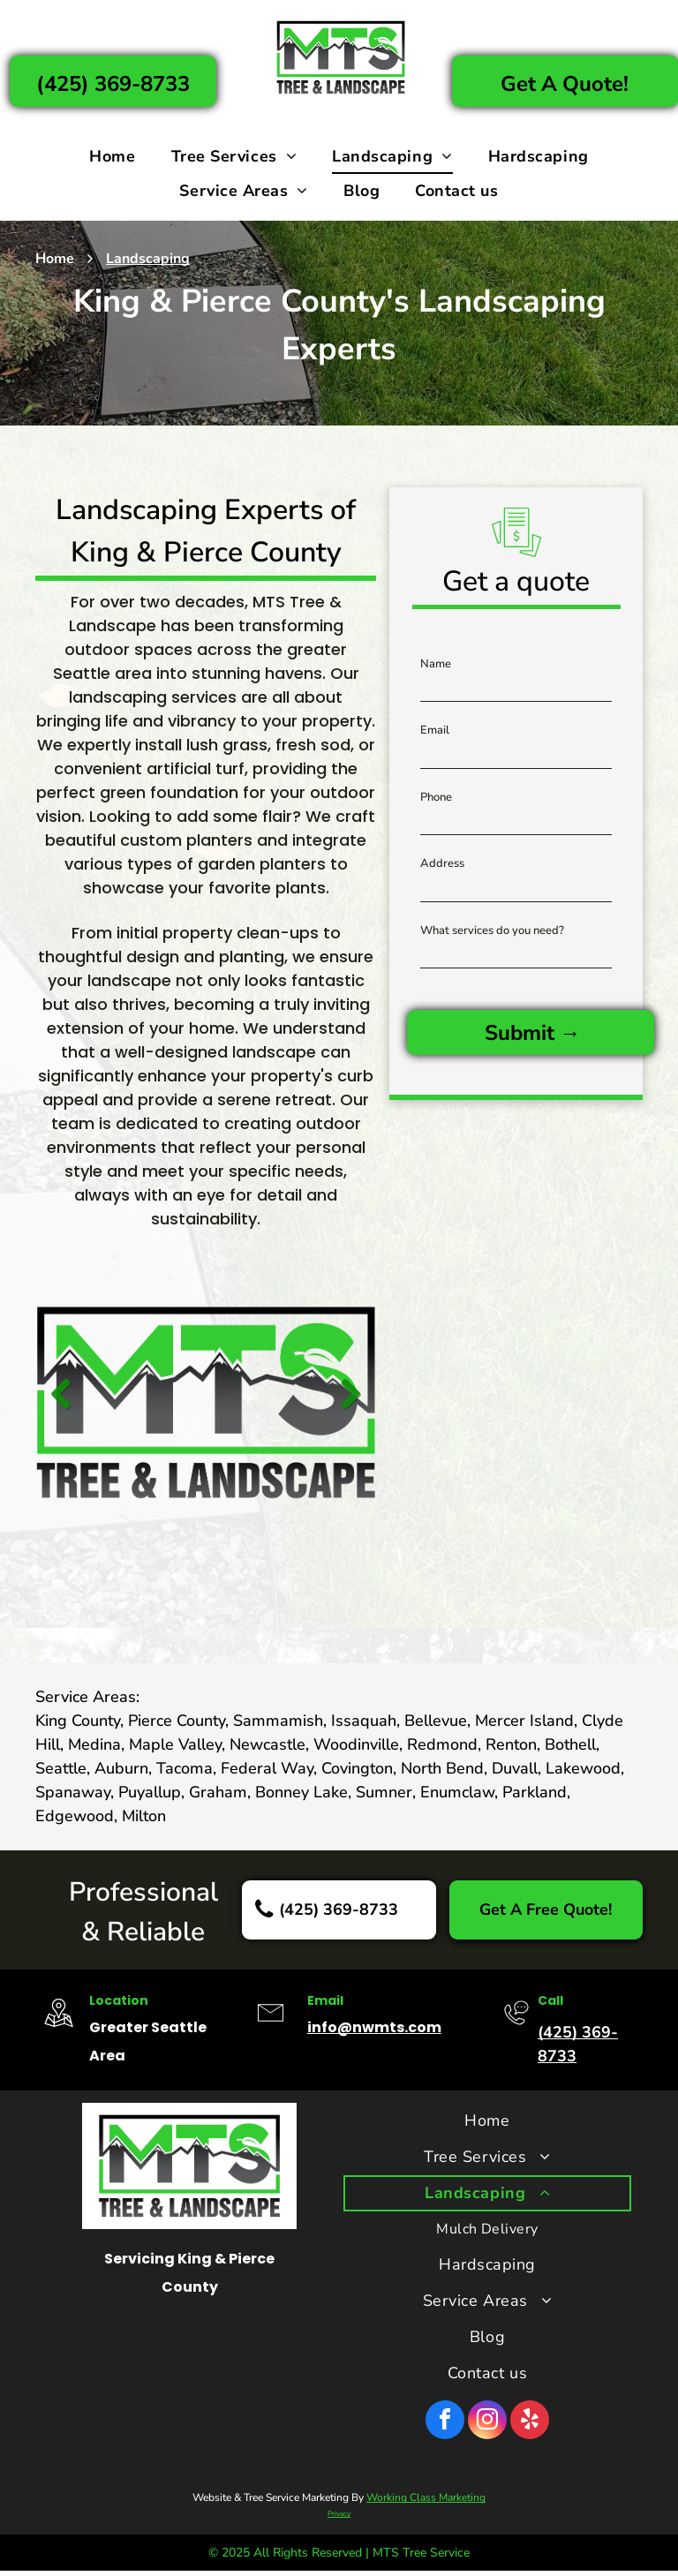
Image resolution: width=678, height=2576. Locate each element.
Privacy (339, 2514)
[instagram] (487, 2422)
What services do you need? (492, 930)
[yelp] (529, 2422)
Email (434, 730)
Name (435, 664)
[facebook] (445, 2422)
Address (442, 863)
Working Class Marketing (426, 2497)
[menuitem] (112, 157)
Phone (436, 797)
